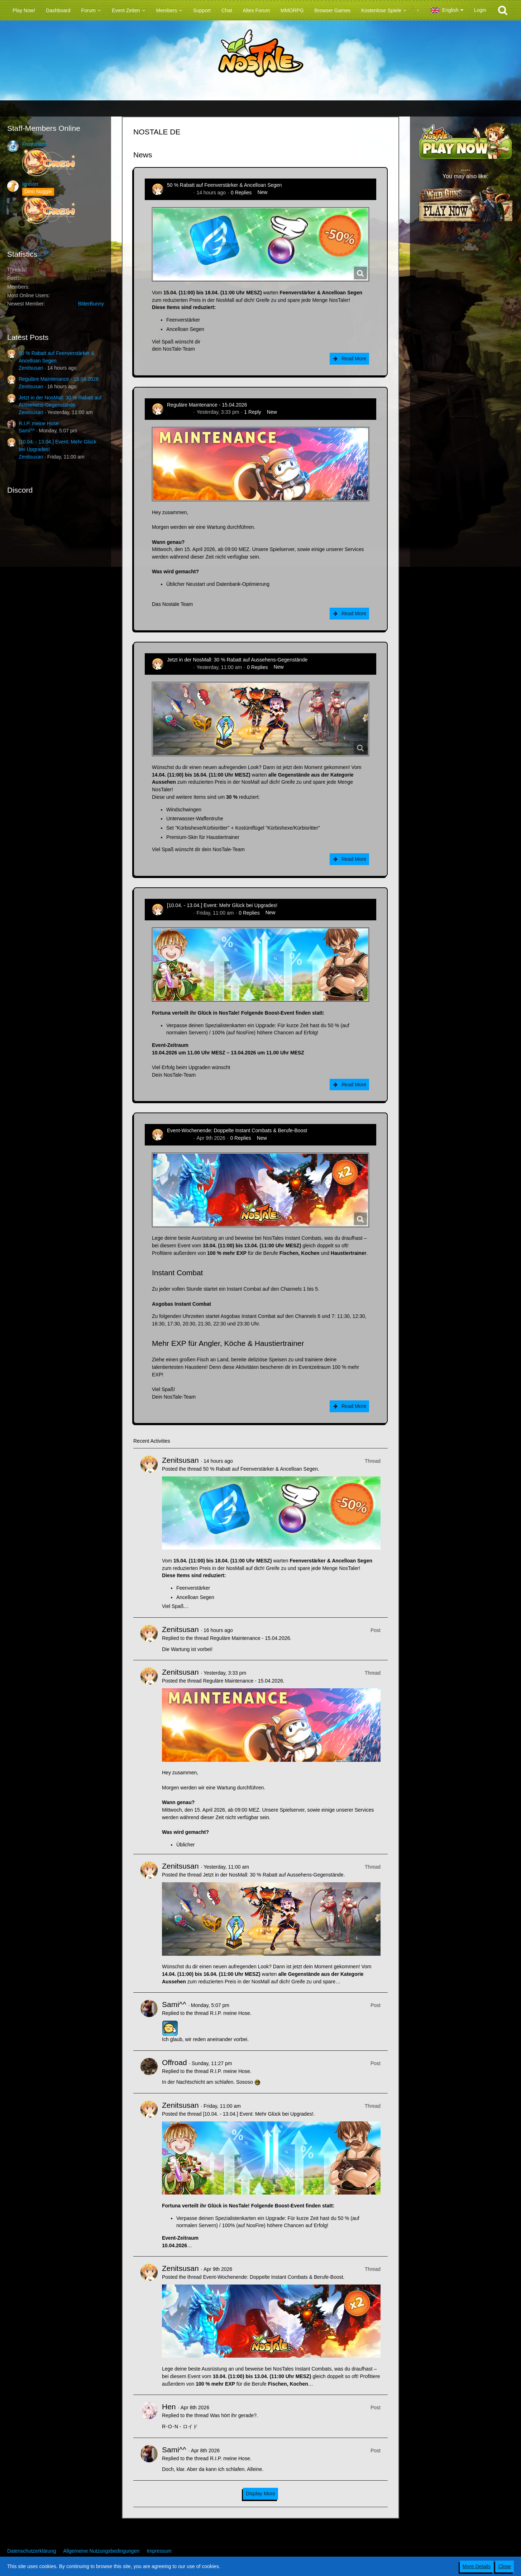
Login (480, 10)
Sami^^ (27, 430)
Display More (260, 2493)
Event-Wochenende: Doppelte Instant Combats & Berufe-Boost (237, 1130)
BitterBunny (91, 304)
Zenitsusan (31, 368)
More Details (477, 2566)
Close (504, 2566)
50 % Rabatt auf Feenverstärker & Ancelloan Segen (224, 185)
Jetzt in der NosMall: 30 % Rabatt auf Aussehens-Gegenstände (237, 660)
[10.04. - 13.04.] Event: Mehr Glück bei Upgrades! (222, 905)
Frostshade (34, 144)
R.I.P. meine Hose (39, 423)
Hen (169, 2406)
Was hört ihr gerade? (233, 2415)
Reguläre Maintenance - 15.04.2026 (59, 379)
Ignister (30, 184)
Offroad (174, 2062)
